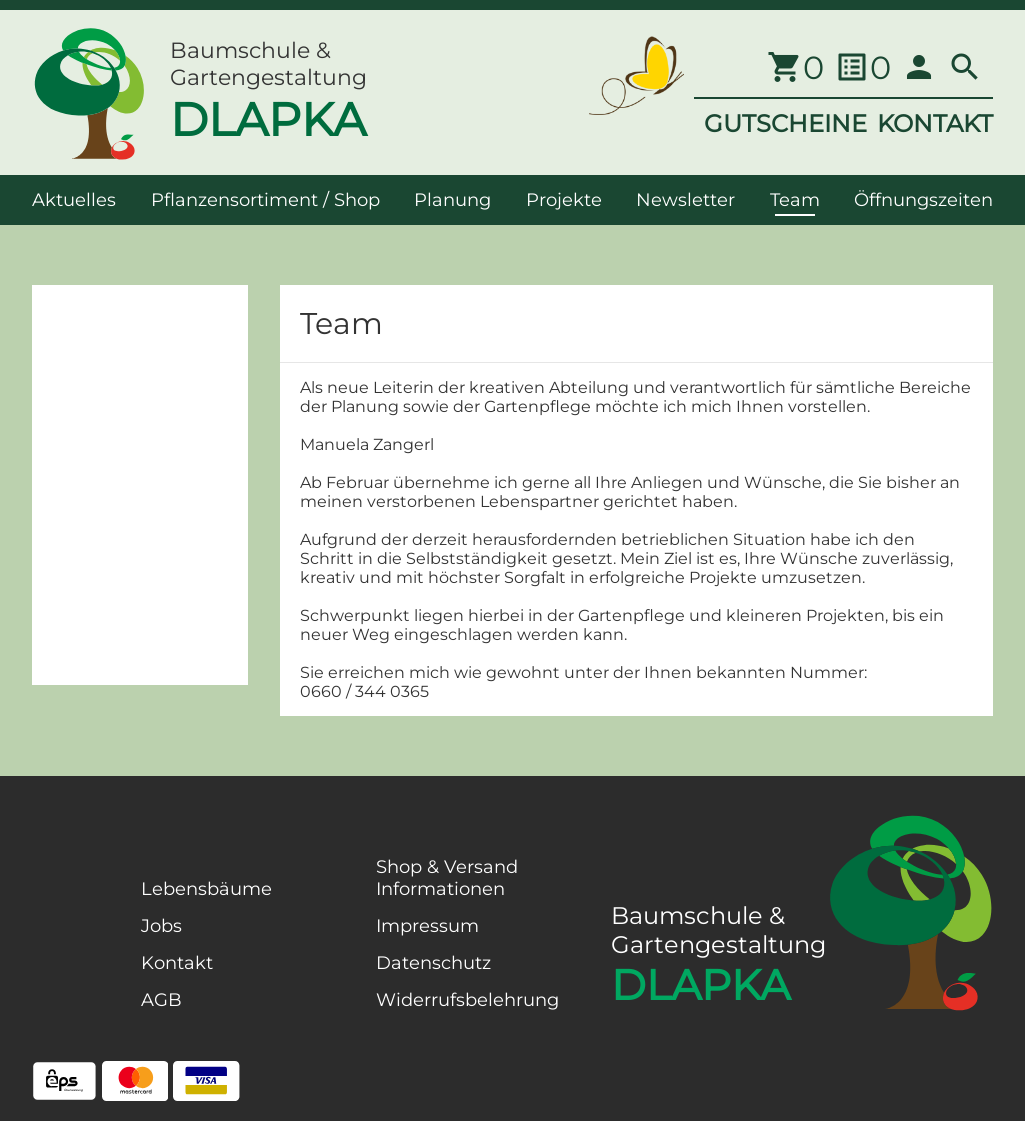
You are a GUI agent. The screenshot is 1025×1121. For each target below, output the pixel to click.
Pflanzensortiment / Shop (265, 200)
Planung (452, 200)
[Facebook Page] (64, 979)
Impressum (427, 926)
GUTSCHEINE (785, 123)
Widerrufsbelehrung (467, 1000)
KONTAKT (935, 123)
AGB (161, 1000)
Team (795, 200)
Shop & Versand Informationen (447, 878)
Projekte (564, 200)
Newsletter (685, 200)
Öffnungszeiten (923, 200)
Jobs (161, 926)
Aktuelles (74, 200)
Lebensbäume (206, 889)
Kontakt (177, 963)
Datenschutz (433, 963)
